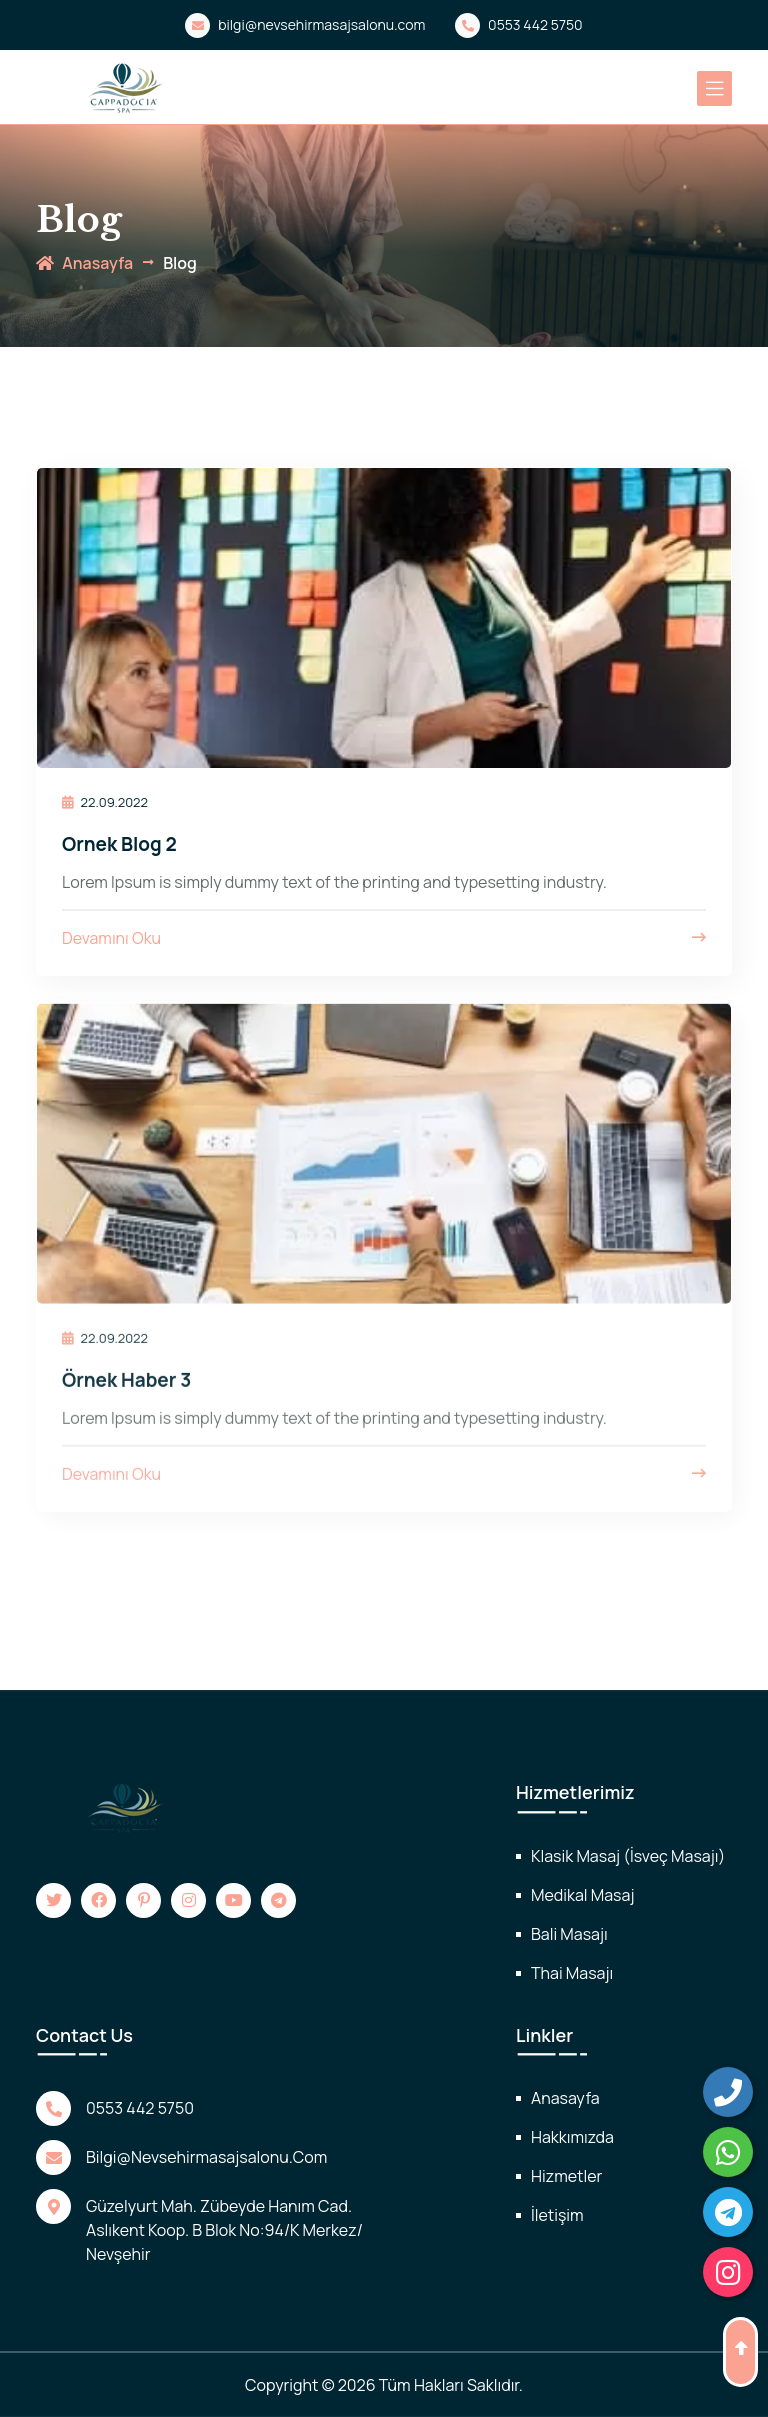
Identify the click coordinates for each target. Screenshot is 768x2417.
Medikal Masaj (582, 1895)
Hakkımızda (572, 2137)
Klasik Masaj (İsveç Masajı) (628, 1856)
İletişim (557, 2215)
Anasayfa (565, 2098)
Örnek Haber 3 (126, 1394)
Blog (180, 263)
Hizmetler (566, 2176)
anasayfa (84, 263)
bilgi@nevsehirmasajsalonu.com (305, 25)
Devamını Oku (384, 939)
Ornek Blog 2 (119, 844)
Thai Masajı (572, 1973)
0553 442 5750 (518, 25)
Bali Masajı (569, 1934)
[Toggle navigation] (714, 88)
